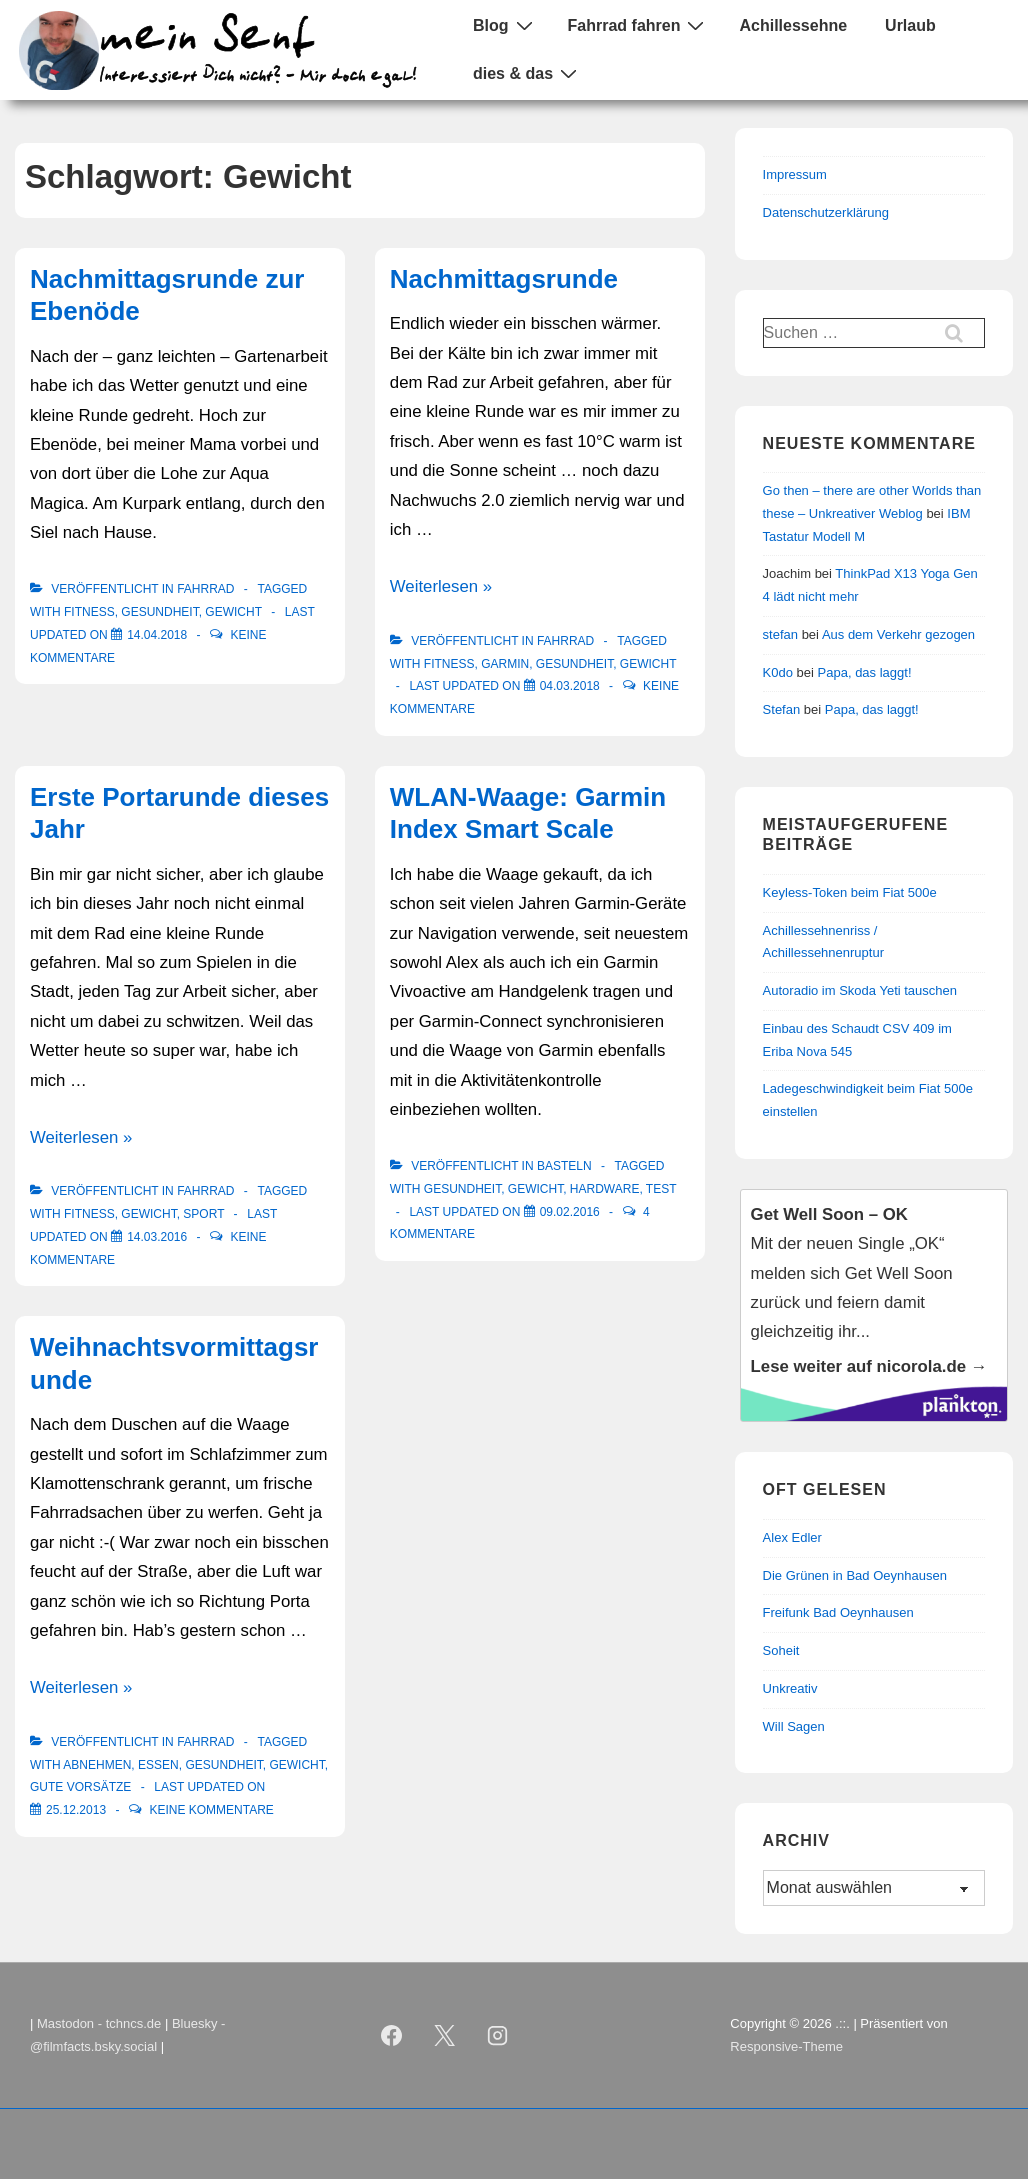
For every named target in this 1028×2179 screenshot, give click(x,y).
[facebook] (392, 2036)
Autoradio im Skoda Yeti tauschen (860, 990)
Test (661, 1189)
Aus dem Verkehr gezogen (898, 634)
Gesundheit (159, 612)
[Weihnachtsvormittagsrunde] (76, 1810)
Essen (158, 1765)
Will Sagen (794, 1726)
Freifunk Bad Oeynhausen (838, 1612)
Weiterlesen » (441, 586)
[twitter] (444, 2036)
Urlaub (910, 25)
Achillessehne (793, 25)
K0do (778, 672)
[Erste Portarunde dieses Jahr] (157, 1237)
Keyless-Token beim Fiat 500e (850, 892)
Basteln (564, 1166)
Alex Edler (792, 1537)
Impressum (795, 174)
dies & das (527, 73)
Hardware (605, 1189)
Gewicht (233, 612)
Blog (505, 25)
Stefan (782, 709)
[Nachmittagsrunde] (570, 686)
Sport (203, 1214)
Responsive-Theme (786, 2046)
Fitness (89, 612)
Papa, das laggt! (865, 672)
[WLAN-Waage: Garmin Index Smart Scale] (570, 1212)
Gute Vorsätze (80, 1787)
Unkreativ (790, 1688)
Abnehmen (97, 1765)
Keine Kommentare (211, 1810)
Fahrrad (205, 589)
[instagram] (497, 2036)
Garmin (505, 664)
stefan (780, 634)
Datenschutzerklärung (826, 212)
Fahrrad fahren (639, 25)
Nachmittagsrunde (504, 279)
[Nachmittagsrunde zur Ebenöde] (157, 635)
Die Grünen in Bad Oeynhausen (855, 1575)
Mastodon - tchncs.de (99, 2023)
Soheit (781, 1650)
